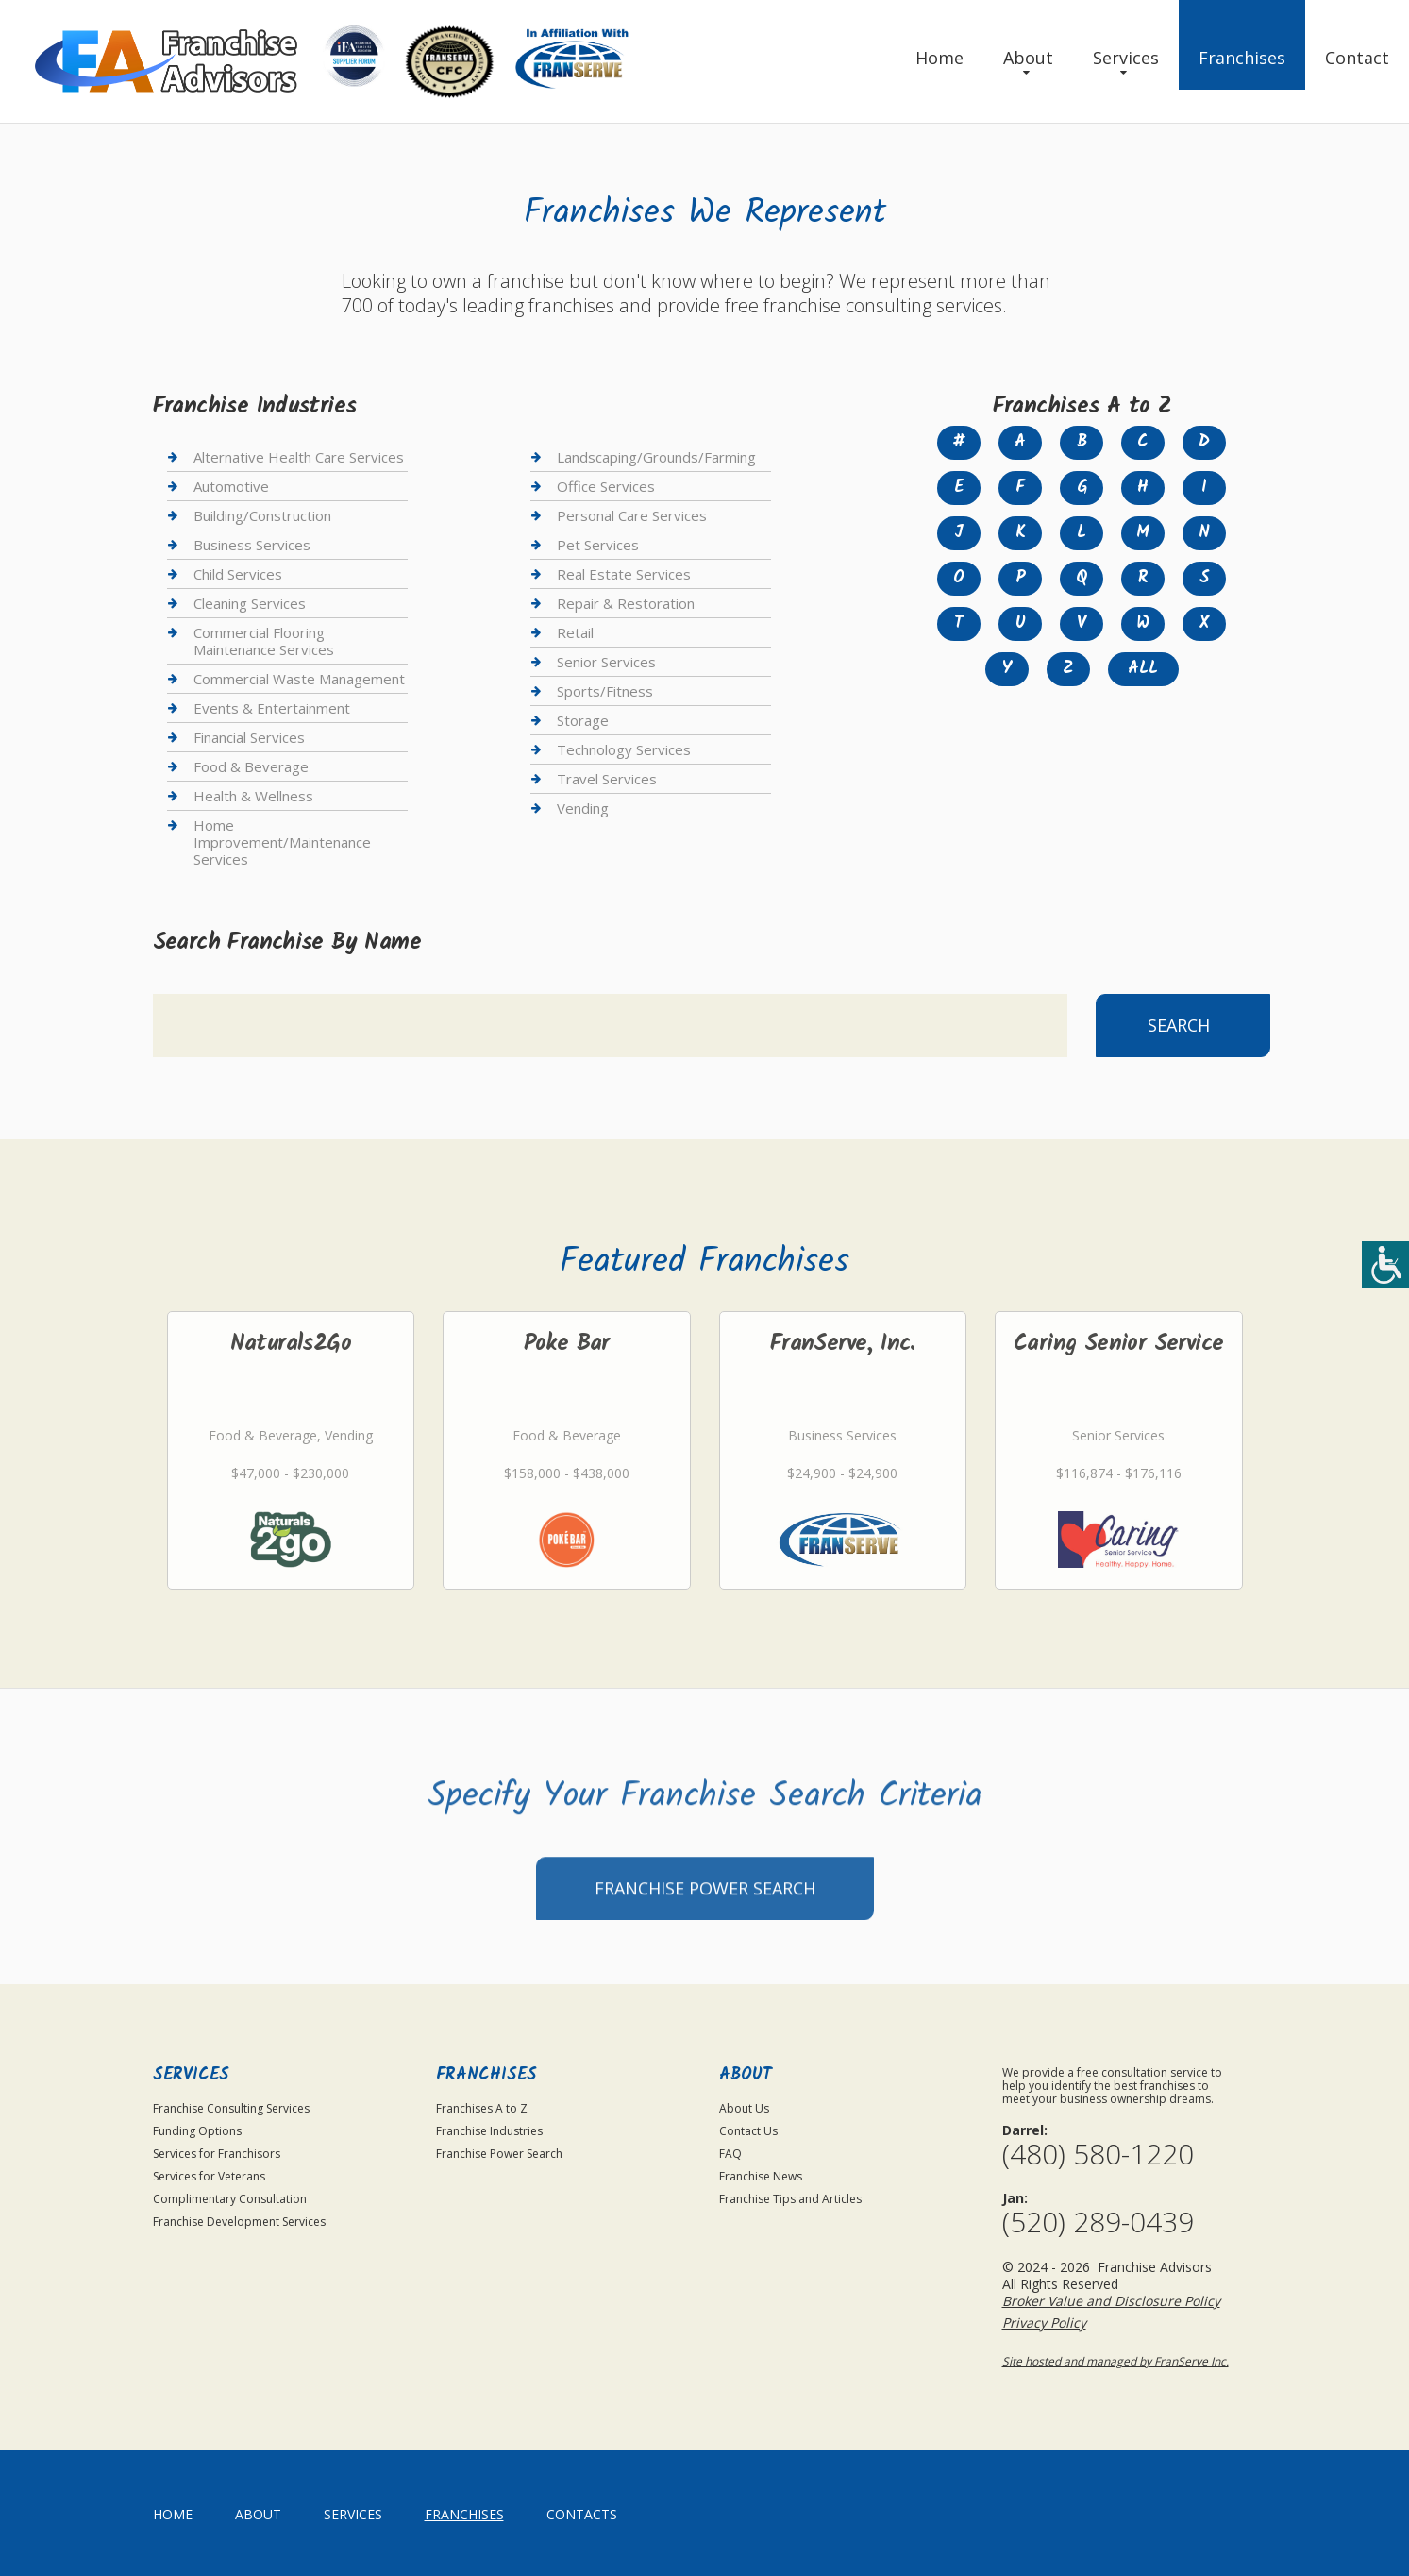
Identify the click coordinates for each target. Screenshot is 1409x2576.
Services (1126, 57)
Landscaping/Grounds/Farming (656, 457)
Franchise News (760, 2176)
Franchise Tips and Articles (790, 2199)
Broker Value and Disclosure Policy (1111, 2301)
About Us (744, 2108)
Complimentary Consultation (230, 2199)
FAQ (730, 2154)
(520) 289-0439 (1098, 2222)
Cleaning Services (249, 603)
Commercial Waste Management (299, 678)
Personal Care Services (632, 515)
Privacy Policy (1044, 2323)
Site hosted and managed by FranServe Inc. (1115, 2361)
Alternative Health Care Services (298, 457)
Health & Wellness (253, 795)
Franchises (1242, 57)
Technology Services (624, 749)
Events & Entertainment (271, 708)
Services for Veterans (209, 2176)
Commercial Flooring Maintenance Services (263, 641)
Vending (583, 808)
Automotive (231, 486)
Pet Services (598, 544)
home (173, 2514)
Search (1179, 1025)
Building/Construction (262, 515)
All (1143, 668)
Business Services (251, 544)
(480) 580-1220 (1098, 2154)
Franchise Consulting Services (231, 2108)
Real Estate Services (624, 573)
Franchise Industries (489, 2131)
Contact (1357, 57)
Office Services (606, 486)
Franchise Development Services (239, 2222)
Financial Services (249, 737)
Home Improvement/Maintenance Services (282, 842)
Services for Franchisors (216, 2154)
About (1028, 57)
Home (939, 57)
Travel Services (607, 778)
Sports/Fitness (605, 691)
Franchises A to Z (482, 2108)
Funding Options (197, 2131)
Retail (575, 632)
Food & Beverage (251, 766)
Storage (583, 720)
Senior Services (606, 661)
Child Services (237, 573)
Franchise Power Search (705, 1965)
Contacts (581, 2514)
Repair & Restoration (626, 603)
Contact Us (748, 2131)
